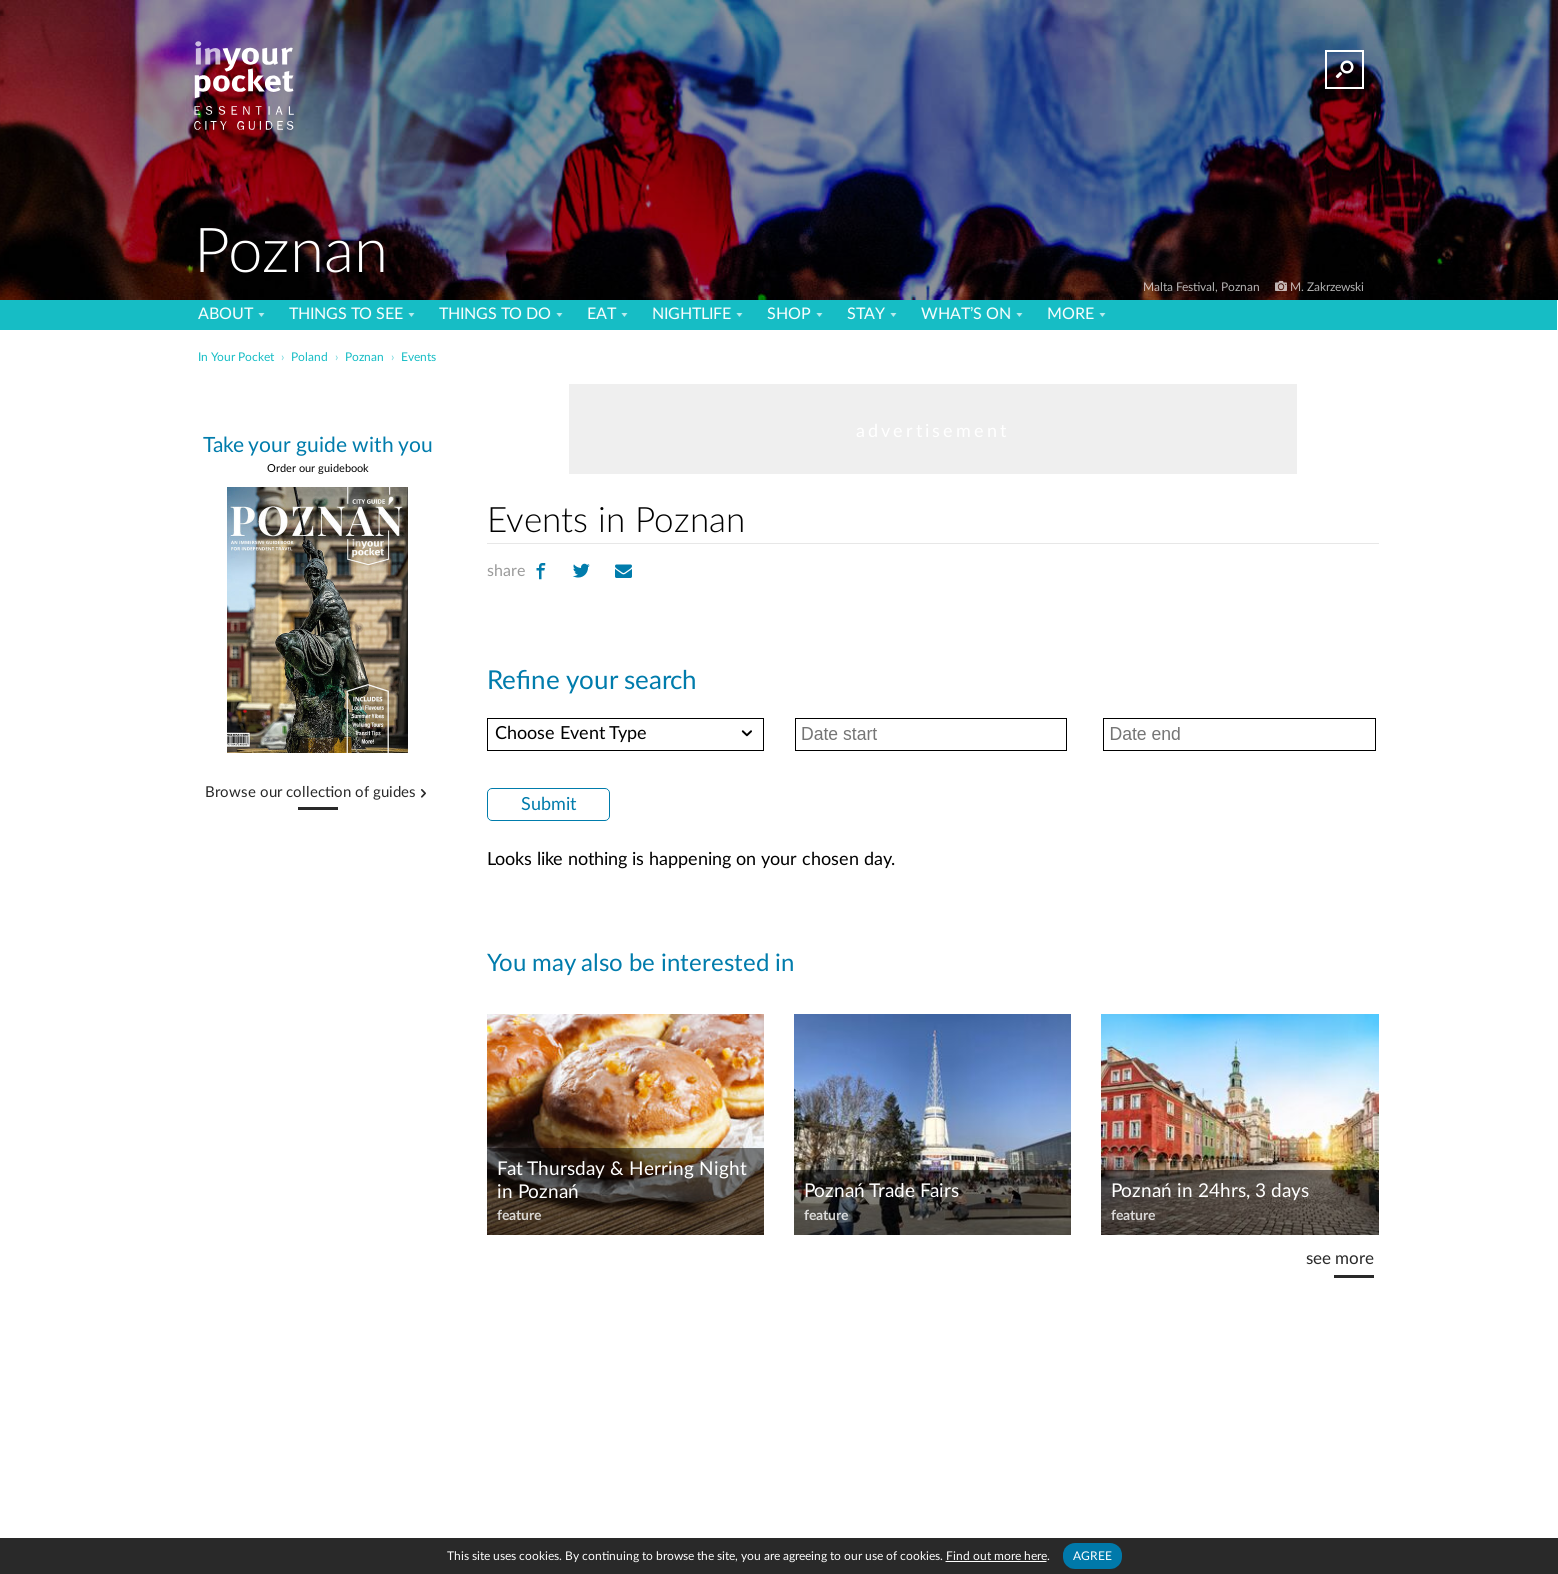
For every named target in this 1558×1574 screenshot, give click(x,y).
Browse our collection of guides (310, 793)
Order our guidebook (318, 468)
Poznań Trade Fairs (881, 1191)
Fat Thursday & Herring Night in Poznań (622, 1181)
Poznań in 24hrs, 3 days (1210, 1191)
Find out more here (996, 1556)
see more (1340, 1258)
